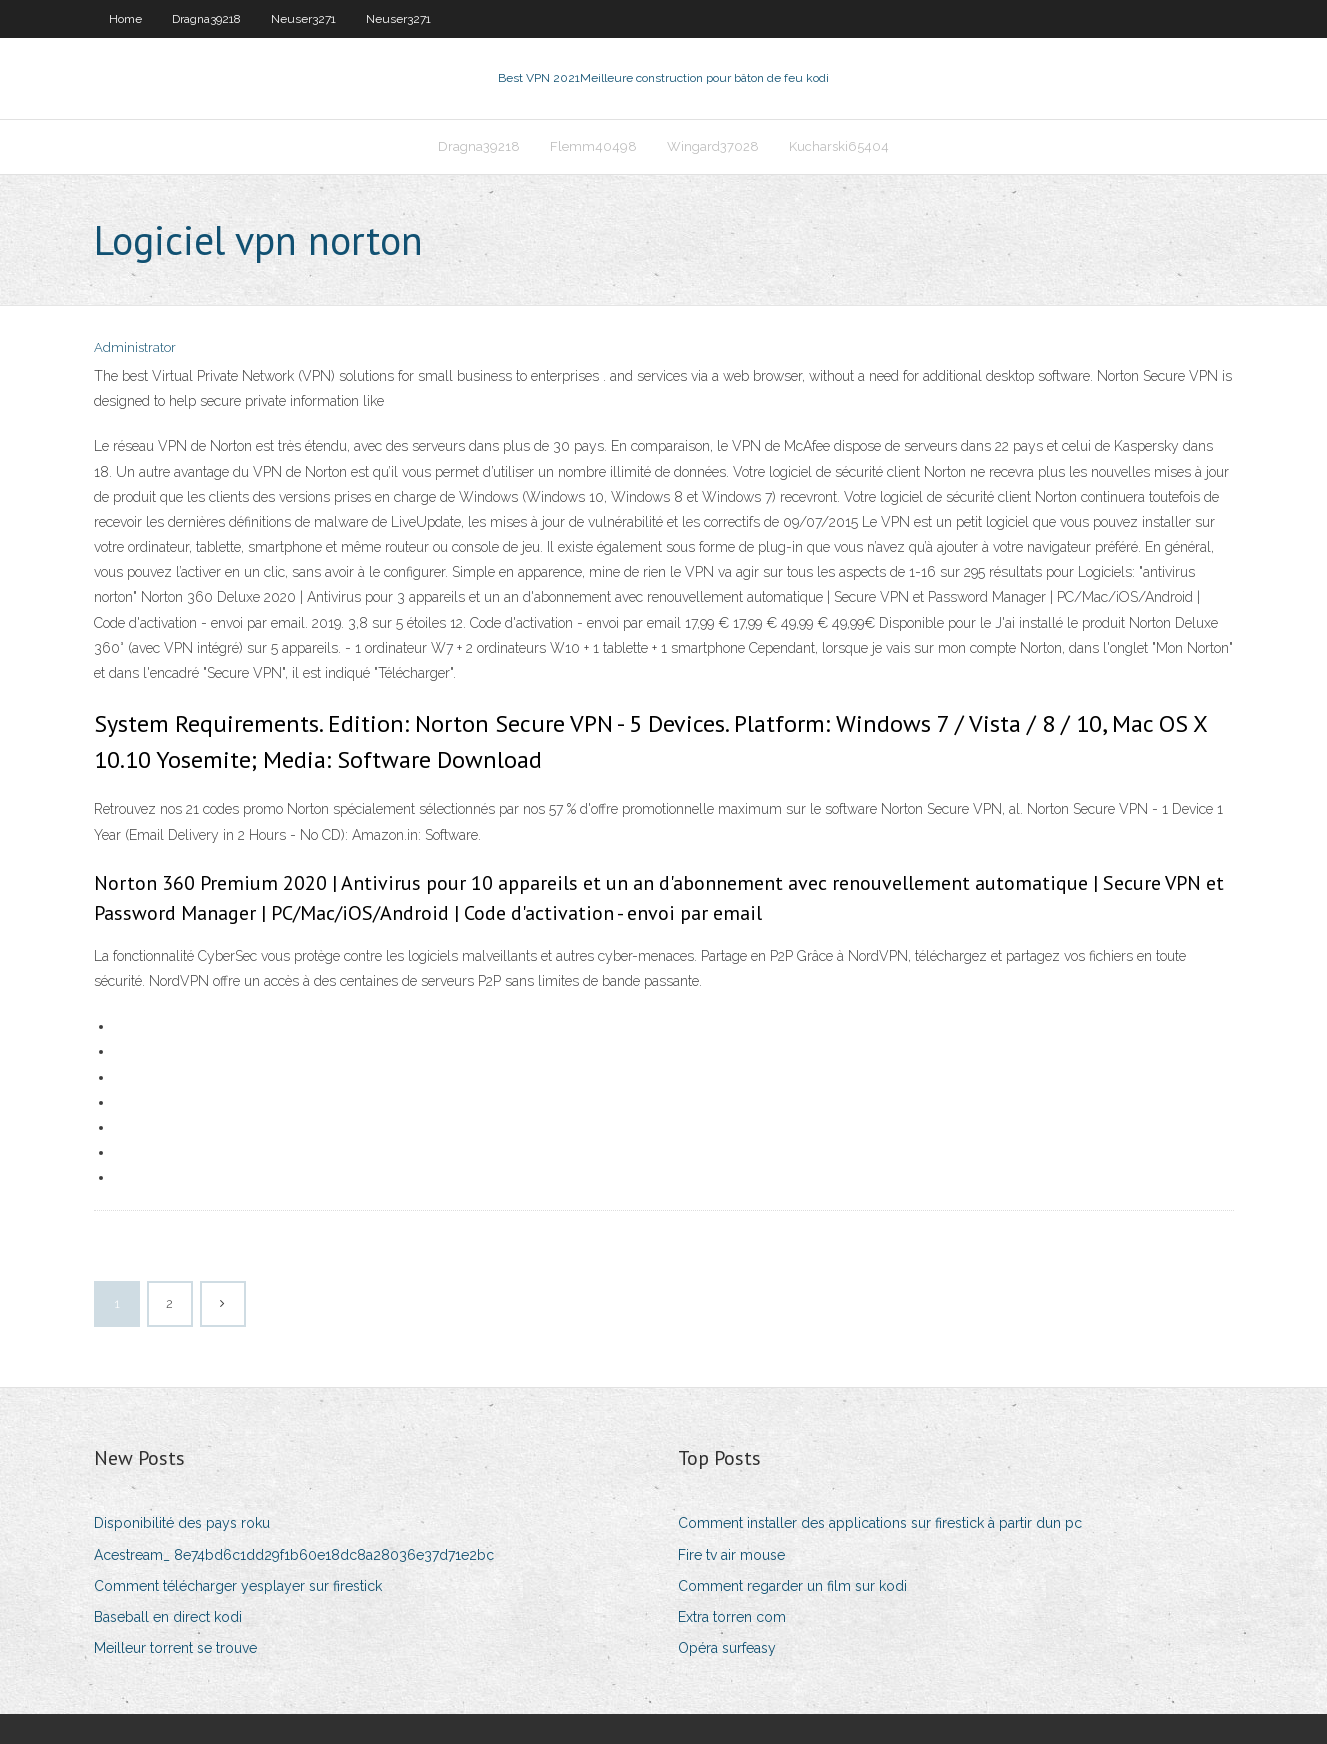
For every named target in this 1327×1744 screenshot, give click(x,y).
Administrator (135, 347)
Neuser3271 (303, 19)
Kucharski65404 (839, 146)
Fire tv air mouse (731, 1555)
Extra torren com (732, 1617)
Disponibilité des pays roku (182, 1523)
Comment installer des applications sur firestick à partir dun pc (880, 1523)
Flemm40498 (593, 146)
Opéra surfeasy (727, 1648)
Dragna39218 (206, 19)
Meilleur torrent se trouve (175, 1648)
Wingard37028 (713, 146)
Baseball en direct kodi (168, 1617)
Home (125, 19)
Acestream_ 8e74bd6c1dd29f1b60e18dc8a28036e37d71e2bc (294, 1555)
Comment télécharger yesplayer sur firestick (238, 1586)
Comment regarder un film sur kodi (792, 1586)
